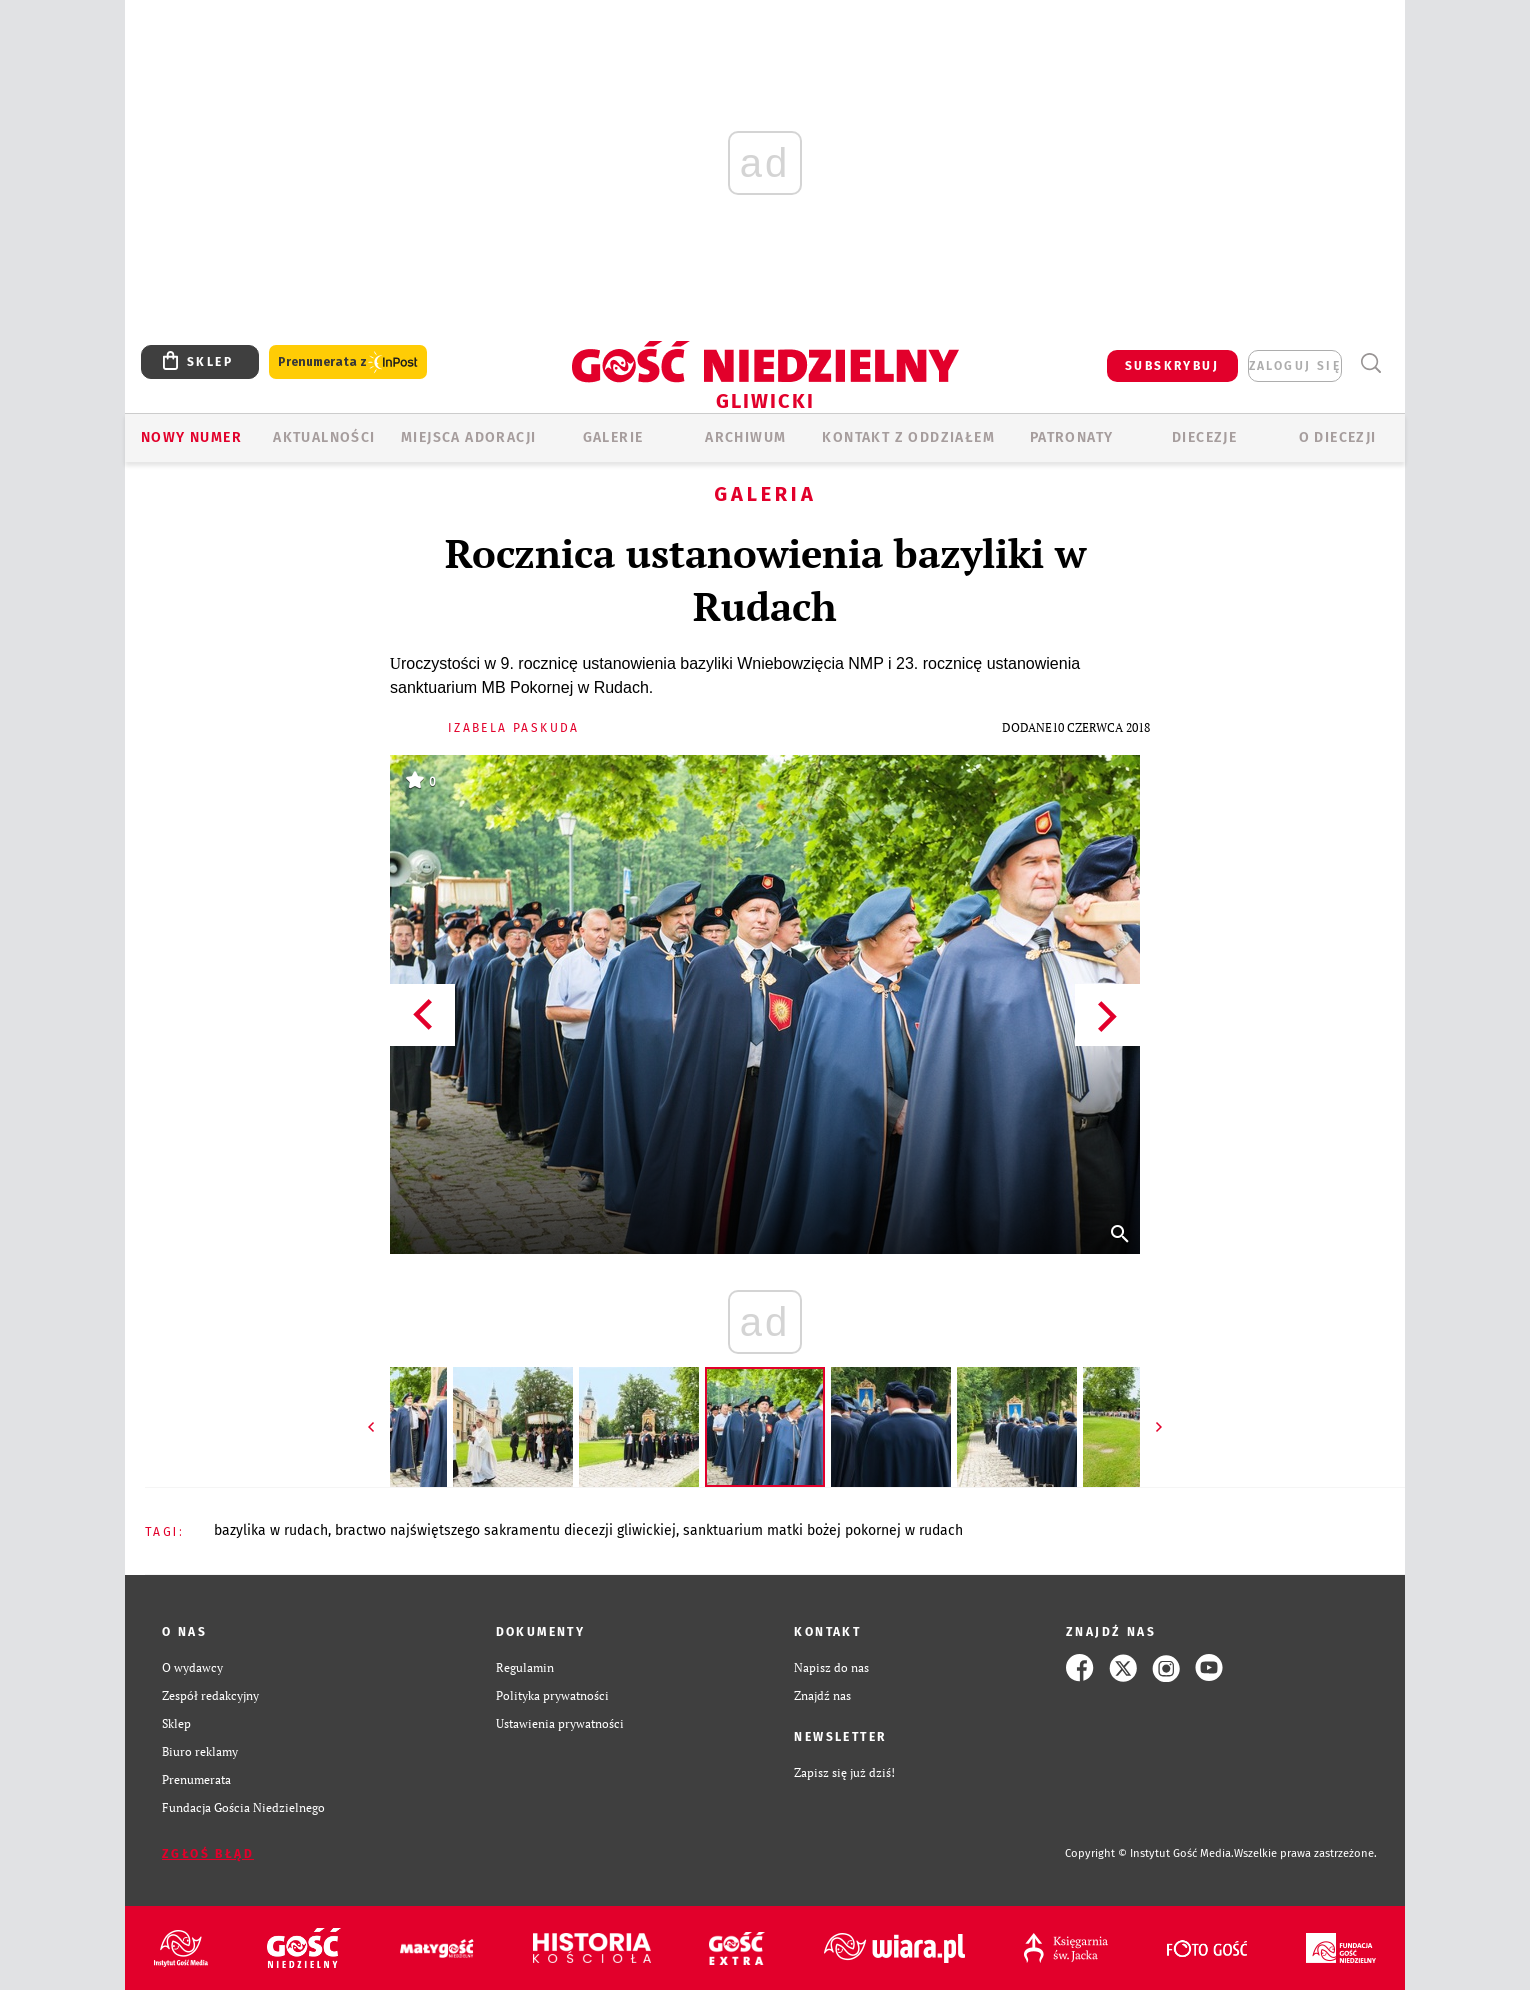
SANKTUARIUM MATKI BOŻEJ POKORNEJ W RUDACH (823, 1530)
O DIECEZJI (1338, 437)
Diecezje (1204, 437)
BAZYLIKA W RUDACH (271, 1530)
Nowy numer (191, 437)
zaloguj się (1295, 366)
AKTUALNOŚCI (324, 437)
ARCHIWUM (745, 437)
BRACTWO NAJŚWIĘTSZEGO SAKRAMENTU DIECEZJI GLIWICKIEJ (505, 1530)
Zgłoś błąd (208, 1854)
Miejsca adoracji (468, 437)
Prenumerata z (348, 362)
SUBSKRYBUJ (1172, 366)
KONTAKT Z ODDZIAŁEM (908, 437)
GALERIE (613, 437)
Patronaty (1072, 437)
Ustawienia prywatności (560, 1723)
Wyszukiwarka (1370, 363)
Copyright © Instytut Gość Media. (1149, 1853)
